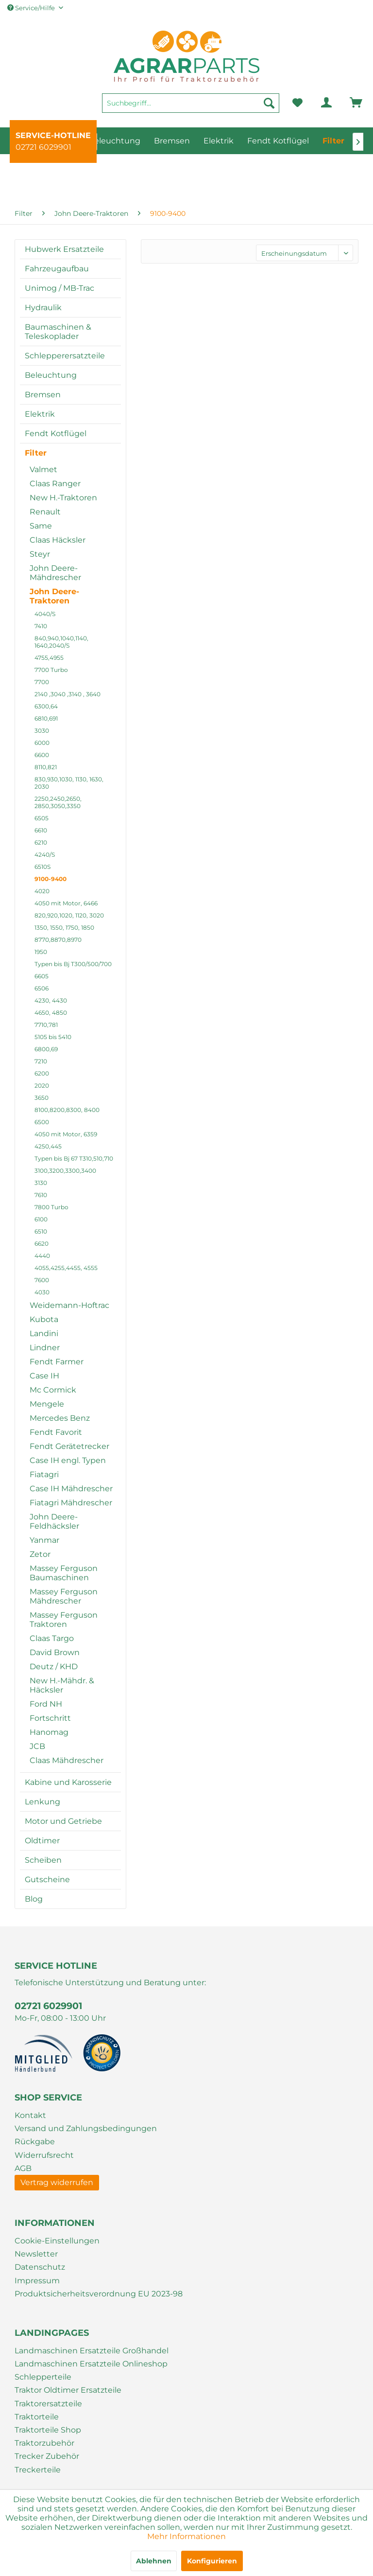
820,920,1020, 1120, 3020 (69, 915)
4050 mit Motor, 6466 (66, 903)
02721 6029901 (43, 147)
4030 (42, 1292)
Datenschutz (40, 2267)
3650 (41, 1097)
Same (41, 525)
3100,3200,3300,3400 (65, 1170)
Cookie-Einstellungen (57, 2240)
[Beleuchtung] (114, 140)
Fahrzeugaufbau (57, 268)
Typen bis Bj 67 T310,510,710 (73, 1158)
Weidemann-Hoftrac (69, 1305)
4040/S (44, 614)
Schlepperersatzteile (65, 355)
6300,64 (46, 706)
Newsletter (36, 2253)
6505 (41, 818)
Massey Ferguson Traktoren (64, 1619)
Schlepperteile (43, 2377)
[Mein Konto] (318, 103)
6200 (41, 1073)
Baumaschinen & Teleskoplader (58, 331)
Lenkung (42, 1801)
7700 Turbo (51, 669)
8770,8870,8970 (58, 939)
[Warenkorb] (342, 103)
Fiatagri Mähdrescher (71, 1502)
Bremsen (43, 394)
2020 (41, 1085)
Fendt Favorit (56, 1432)
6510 (40, 1231)
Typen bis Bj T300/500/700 (73, 964)
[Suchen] (269, 103)
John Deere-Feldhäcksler (54, 1521)
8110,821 (45, 767)
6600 (41, 755)
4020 (42, 891)
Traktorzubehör (44, 2443)
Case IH (44, 1375)
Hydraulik (43, 307)
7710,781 (46, 1024)
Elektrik (40, 414)
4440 (42, 1255)
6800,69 (46, 1049)
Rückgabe (35, 2141)
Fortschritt (50, 1718)
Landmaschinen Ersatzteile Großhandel (92, 2350)
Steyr (40, 554)
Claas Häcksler (57, 540)
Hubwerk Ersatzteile (64, 249)
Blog (34, 1899)
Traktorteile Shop (48, 2430)
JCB (37, 1746)
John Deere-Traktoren (54, 596)
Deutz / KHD (54, 1666)
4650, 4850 (50, 1012)
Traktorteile (37, 2416)
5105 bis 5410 (52, 1037)
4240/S (44, 854)
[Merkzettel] (297, 103)
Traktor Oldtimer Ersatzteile (68, 2390)
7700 (41, 682)
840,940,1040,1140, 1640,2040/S (61, 642)
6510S (42, 866)
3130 (40, 1182)
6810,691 (46, 718)
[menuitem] (190, 107)
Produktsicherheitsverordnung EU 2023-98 (99, 2293)
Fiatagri (44, 1474)
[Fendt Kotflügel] (278, 140)
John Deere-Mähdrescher (55, 573)
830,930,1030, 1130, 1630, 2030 (68, 783)
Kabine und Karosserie (68, 1782)
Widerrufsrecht (44, 2155)
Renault (45, 511)
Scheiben (43, 1860)
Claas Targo (52, 1638)
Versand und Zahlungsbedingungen (86, 2128)
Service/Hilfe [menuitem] (31, 8)
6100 (41, 1219)
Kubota (44, 1319)
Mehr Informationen (186, 2536)
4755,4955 (49, 657)
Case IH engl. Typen (68, 1460)
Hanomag (49, 1732)
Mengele (47, 1404)
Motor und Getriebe (63, 1821)
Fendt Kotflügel (55, 433)
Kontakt (30, 2115)
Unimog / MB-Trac (59, 288)
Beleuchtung (51, 375)
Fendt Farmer (57, 1361)
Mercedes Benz (60, 1418)
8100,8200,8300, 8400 (67, 1109)
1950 (40, 951)
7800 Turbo (51, 1207)
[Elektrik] (218, 140)
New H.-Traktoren (63, 497)
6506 (41, 988)
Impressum (37, 2280)
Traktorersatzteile (48, 2403)
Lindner (45, 1347)
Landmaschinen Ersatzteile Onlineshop (91, 2363)
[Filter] (333, 140)
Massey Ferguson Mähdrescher (64, 1596)
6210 (40, 842)
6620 (41, 1243)
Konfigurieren (212, 2561)
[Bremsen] (172, 140)
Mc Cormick (53, 1389)
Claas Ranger (55, 483)
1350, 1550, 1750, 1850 (64, 927)
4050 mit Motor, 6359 (65, 1134)
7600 (41, 1280)
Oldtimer (42, 1840)
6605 (41, 976)
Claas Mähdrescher (66, 1760)
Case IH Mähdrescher (71, 1488)
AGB (23, 2168)
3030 (41, 730)
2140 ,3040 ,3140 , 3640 (67, 694)
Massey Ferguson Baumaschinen (64, 1573)
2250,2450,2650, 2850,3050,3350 (58, 802)
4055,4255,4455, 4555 (66, 1267)
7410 (40, 626)
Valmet (43, 469)
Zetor (40, 1554)
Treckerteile (38, 2469)
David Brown (55, 1652)
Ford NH (46, 1704)
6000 (42, 742)
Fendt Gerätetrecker (69, 1446)
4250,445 (48, 1146)
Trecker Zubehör (47, 2456)
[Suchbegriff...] (190, 103)
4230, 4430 (50, 1000)
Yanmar (44, 1540)
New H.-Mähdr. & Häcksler (62, 1685)
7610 (40, 1195)
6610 (40, 830)
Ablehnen (153, 2561)
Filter (36, 453)
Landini (44, 1333)
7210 (40, 1061)
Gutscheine (47, 1879)
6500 (41, 1122)
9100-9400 (50, 878)
